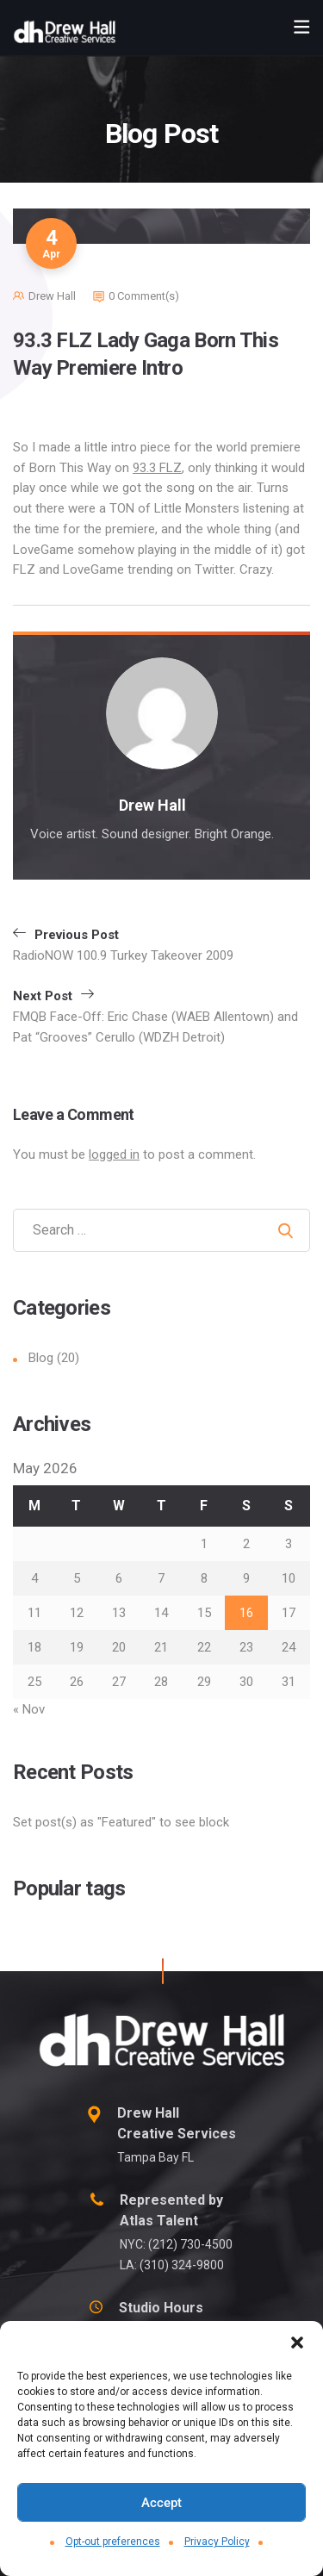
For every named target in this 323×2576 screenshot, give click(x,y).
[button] (297, 2342)
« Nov (29, 1709)
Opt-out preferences (112, 2542)
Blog (40, 1358)
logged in (114, 1154)
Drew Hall (52, 295)
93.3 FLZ (157, 468)
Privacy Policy (217, 2542)
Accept (161, 2503)
